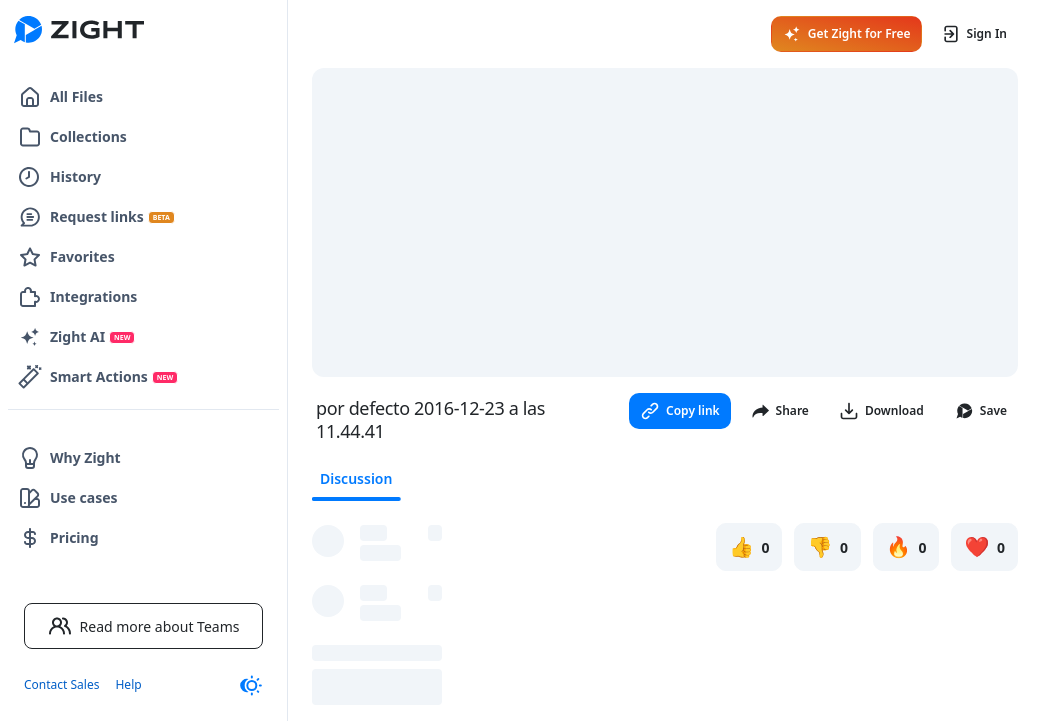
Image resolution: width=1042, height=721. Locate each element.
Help (128, 684)
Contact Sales (61, 684)
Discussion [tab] (356, 478)
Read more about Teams (144, 626)
